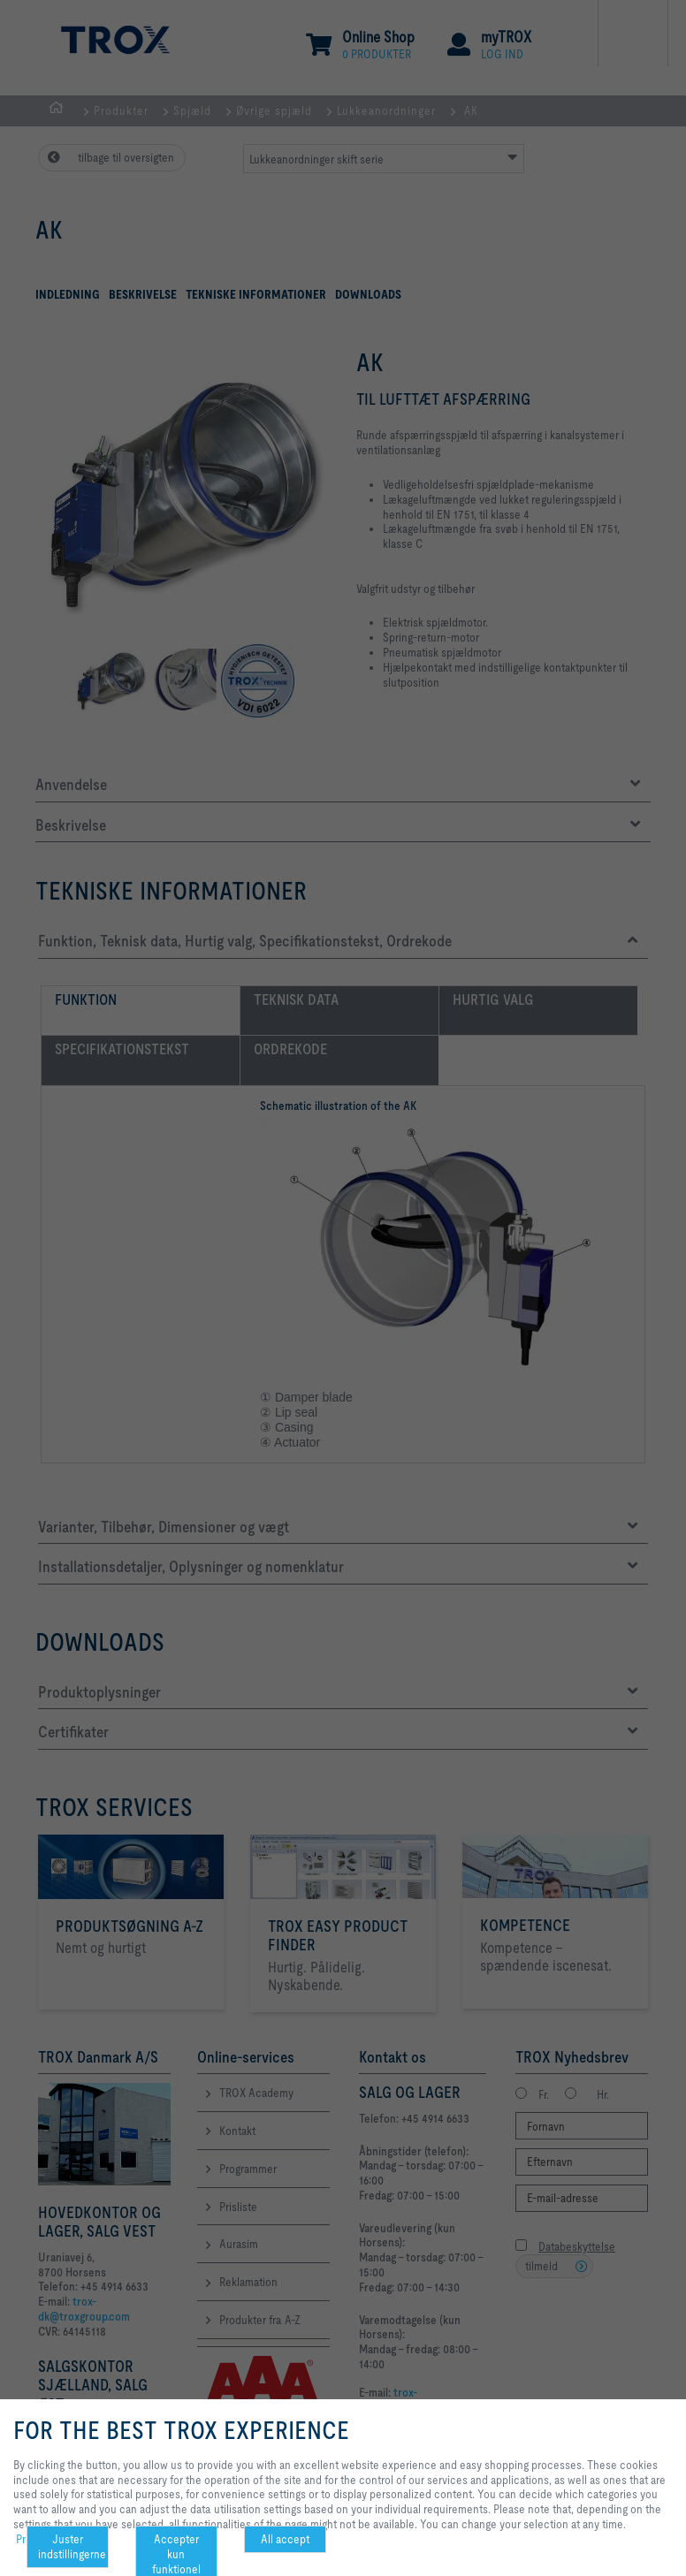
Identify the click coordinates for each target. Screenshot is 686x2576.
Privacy (33, 2539)
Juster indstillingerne (72, 2546)
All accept (285, 2539)
